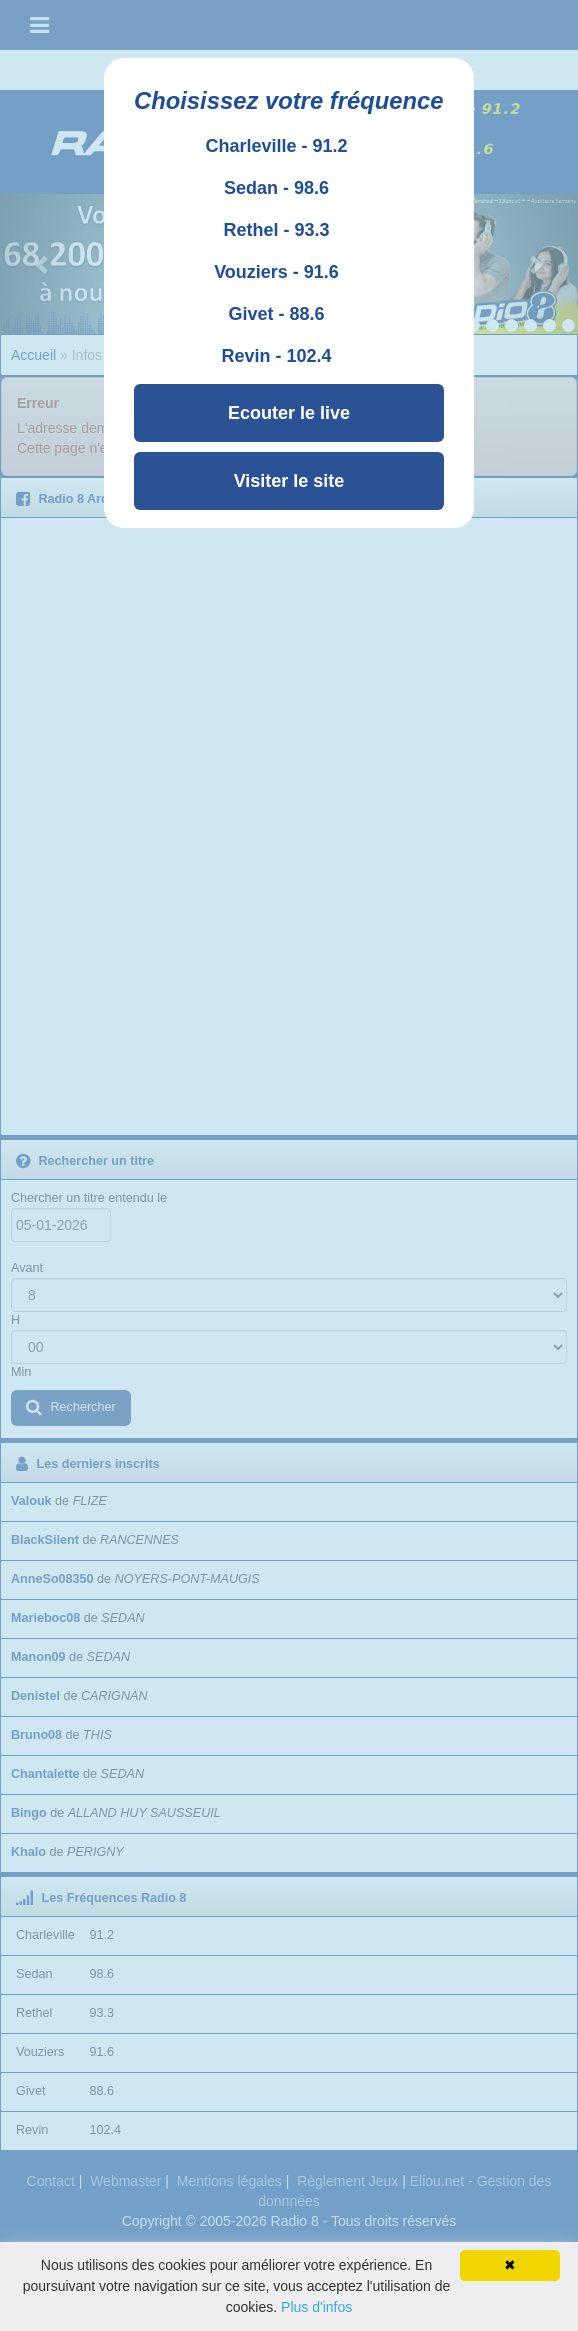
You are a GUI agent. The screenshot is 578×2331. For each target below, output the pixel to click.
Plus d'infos (316, 2307)
